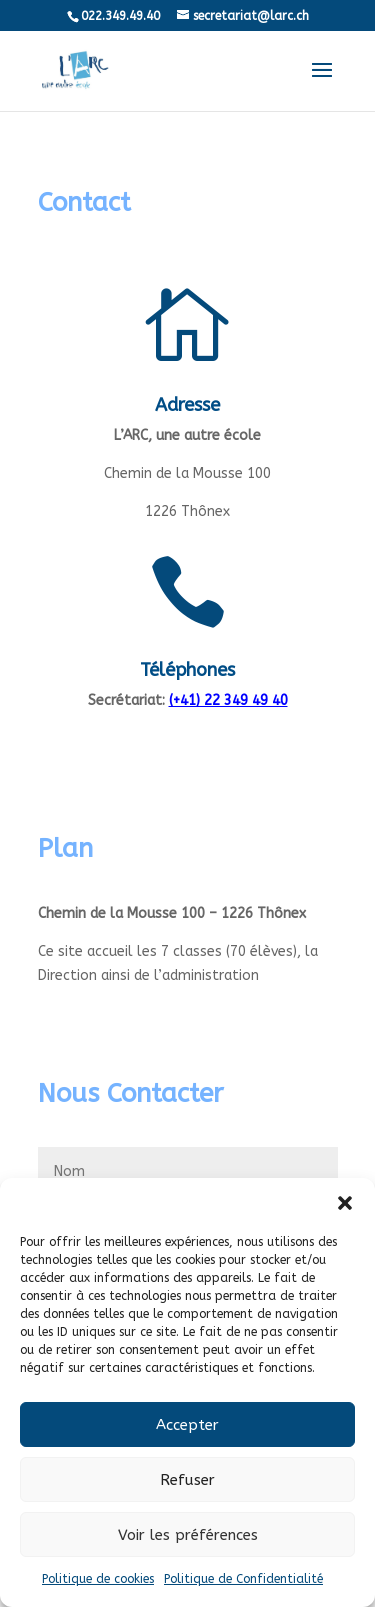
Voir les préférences (188, 1535)
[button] (345, 1203)
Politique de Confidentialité (243, 1579)
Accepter (187, 1425)
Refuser (187, 1480)
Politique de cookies (98, 1579)
